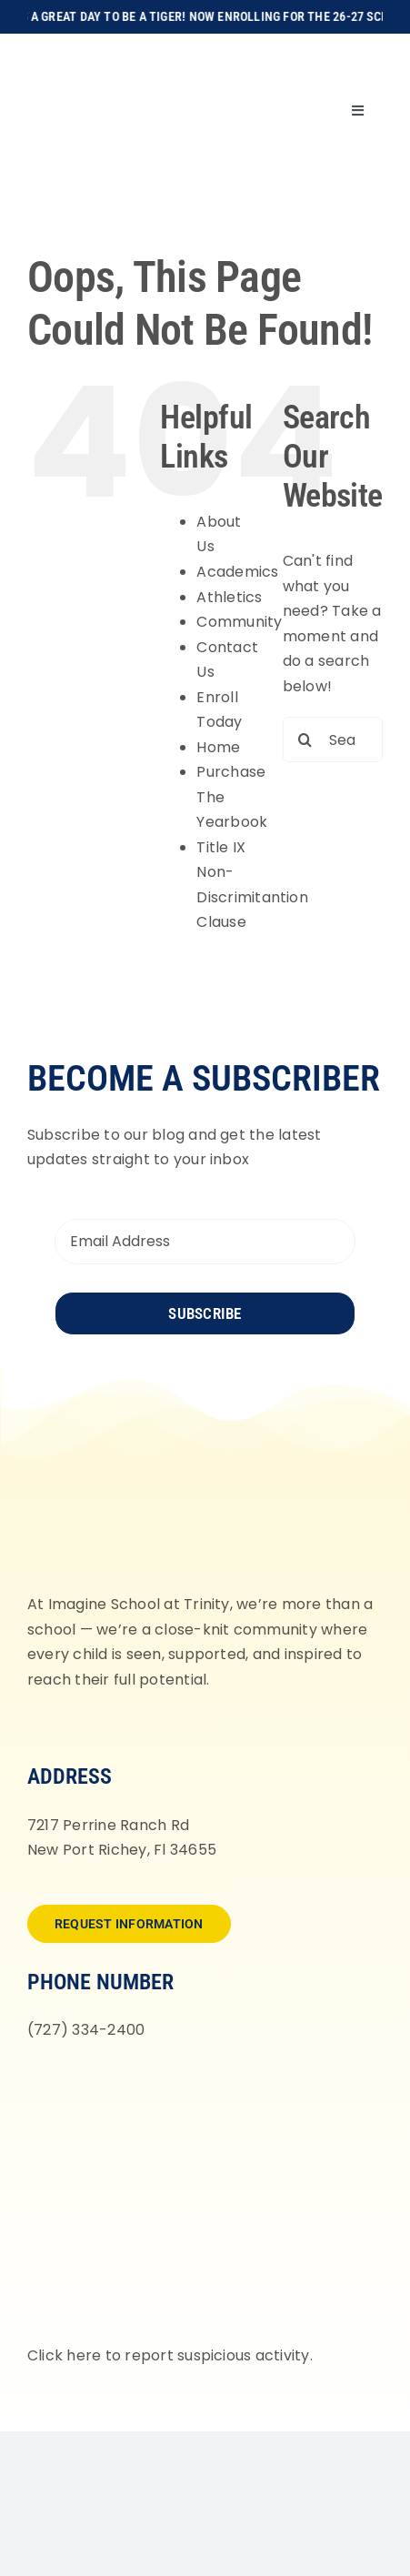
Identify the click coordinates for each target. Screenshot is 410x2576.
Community (239, 621)
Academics (237, 571)
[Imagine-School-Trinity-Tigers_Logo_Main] (86, 54)
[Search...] (333, 739)
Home (218, 747)
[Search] (305, 739)
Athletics (229, 597)
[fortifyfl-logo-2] (205, 2082)
